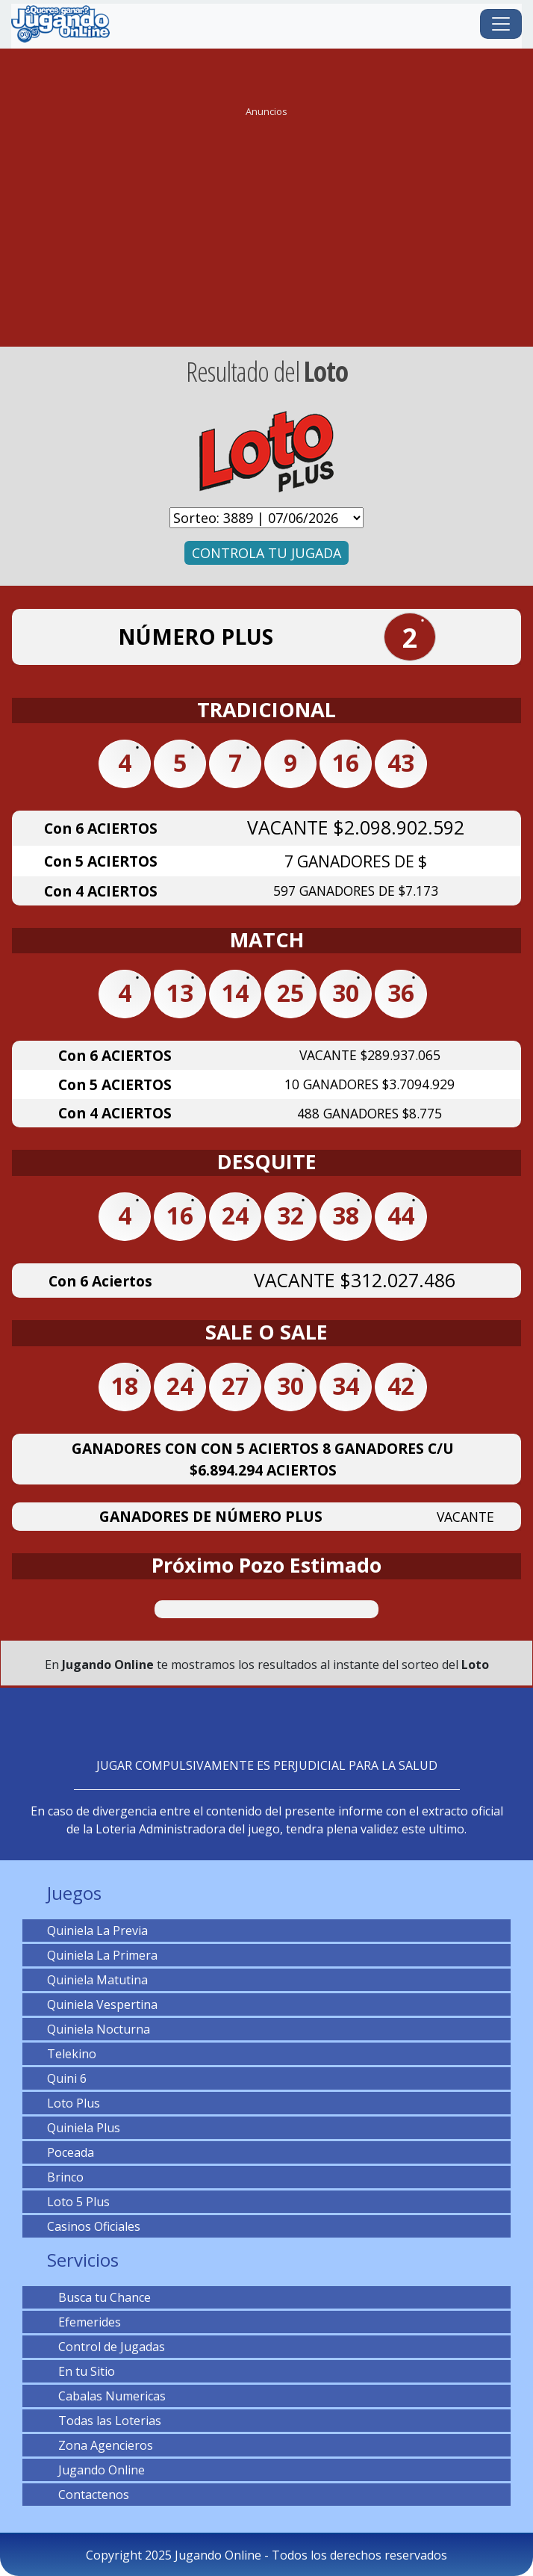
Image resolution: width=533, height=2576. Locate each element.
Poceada (70, 2152)
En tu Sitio (81, 2371)
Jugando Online (96, 2470)
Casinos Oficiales (93, 2226)
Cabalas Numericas (106, 2396)
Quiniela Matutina (97, 1980)
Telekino (71, 2054)
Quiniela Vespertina (102, 2004)
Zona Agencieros (100, 2445)
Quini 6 (67, 2078)
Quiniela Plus (83, 2128)
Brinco (65, 2177)
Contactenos (88, 2494)
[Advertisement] (266, 227)
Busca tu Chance (99, 2297)
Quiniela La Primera (102, 1955)
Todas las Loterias (104, 2420)
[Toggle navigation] (501, 24)
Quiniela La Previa (97, 1930)
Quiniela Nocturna (98, 2029)
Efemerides (84, 2322)
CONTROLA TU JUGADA (266, 553)
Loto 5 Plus (78, 2201)
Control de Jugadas (106, 2346)
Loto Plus (73, 2103)
